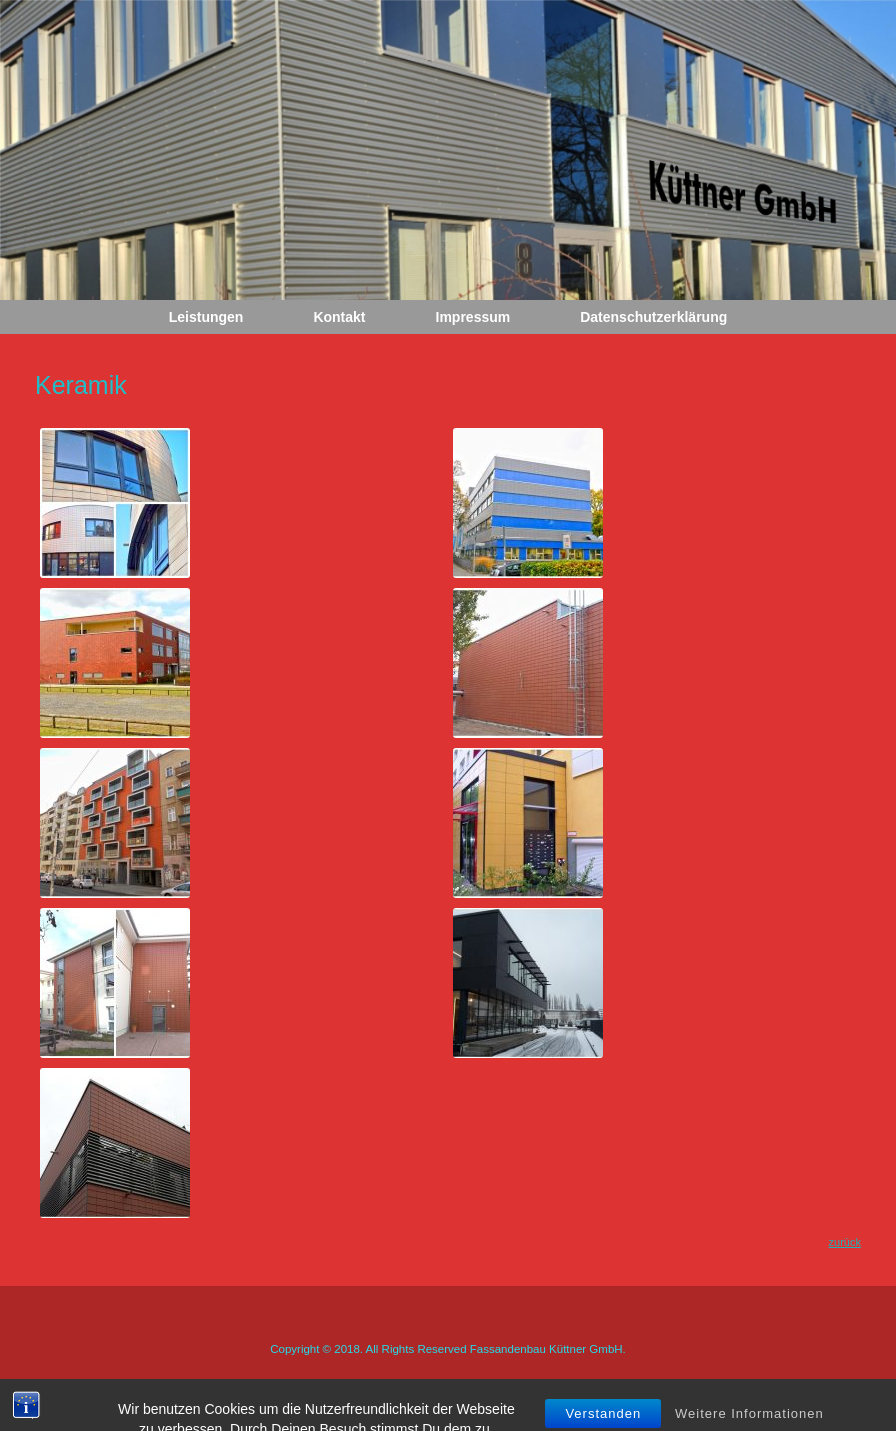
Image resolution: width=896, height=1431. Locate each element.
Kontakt (339, 317)
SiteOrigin (488, 1392)
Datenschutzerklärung (653, 317)
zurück (845, 1242)
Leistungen (206, 317)
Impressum (473, 317)
